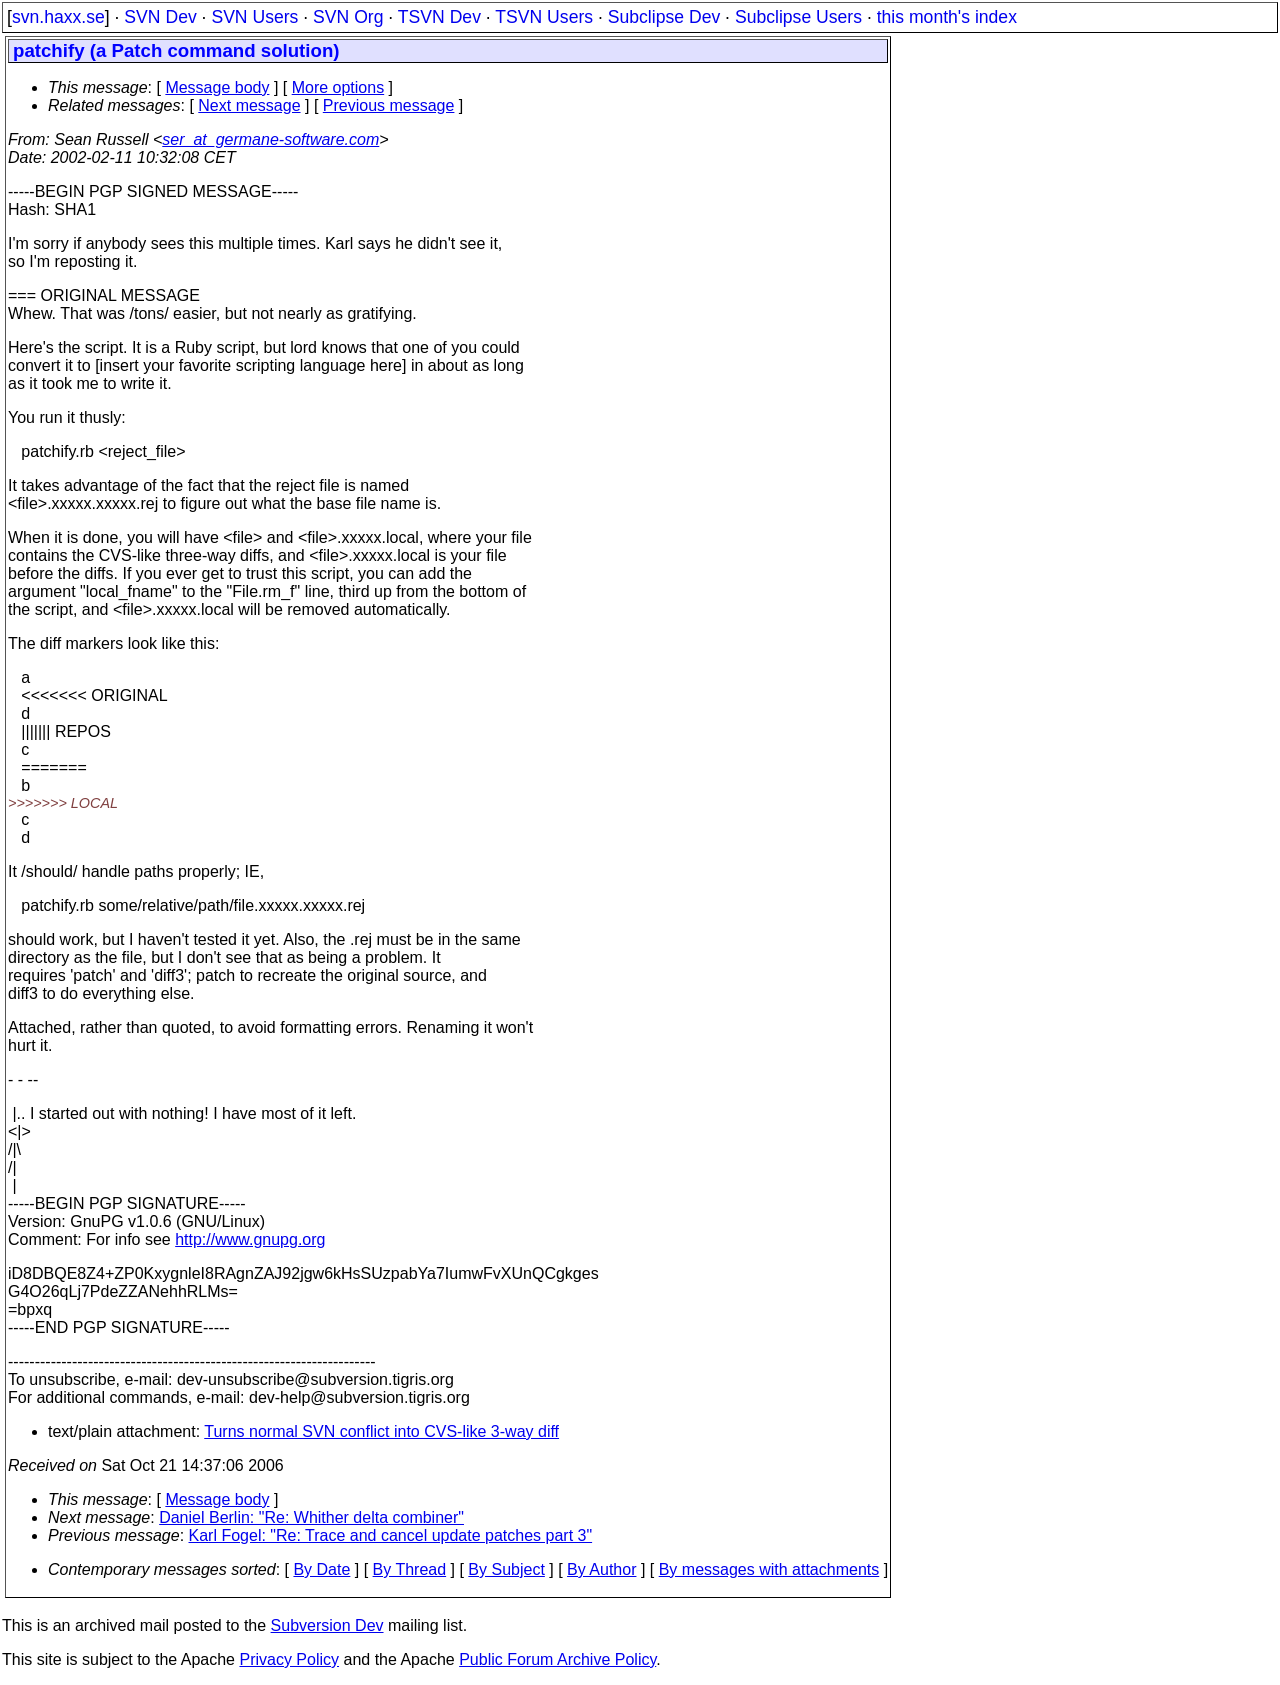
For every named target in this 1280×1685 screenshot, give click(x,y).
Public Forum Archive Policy (557, 1659)
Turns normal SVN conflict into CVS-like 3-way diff (381, 1431)
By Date (321, 1569)
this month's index (947, 17)
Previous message (389, 105)
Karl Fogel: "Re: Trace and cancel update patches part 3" (391, 1535)
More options (338, 87)
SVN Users (254, 17)
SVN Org (348, 17)
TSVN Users (544, 17)
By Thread (410, 1569)
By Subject (506, 1569)
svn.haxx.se (58, 17)
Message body (217, 87)
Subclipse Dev (664, 17)
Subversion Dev (327, 1625)
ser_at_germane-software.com (270, 139)
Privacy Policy (289, 1659)
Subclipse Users (798, 17)
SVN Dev (160, 17)
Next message (249, 105)
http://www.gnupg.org (250, 1239)
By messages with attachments (769, 1569)
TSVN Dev (439, 17)
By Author (601, 1569)
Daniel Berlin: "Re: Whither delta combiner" (311, 1517)
